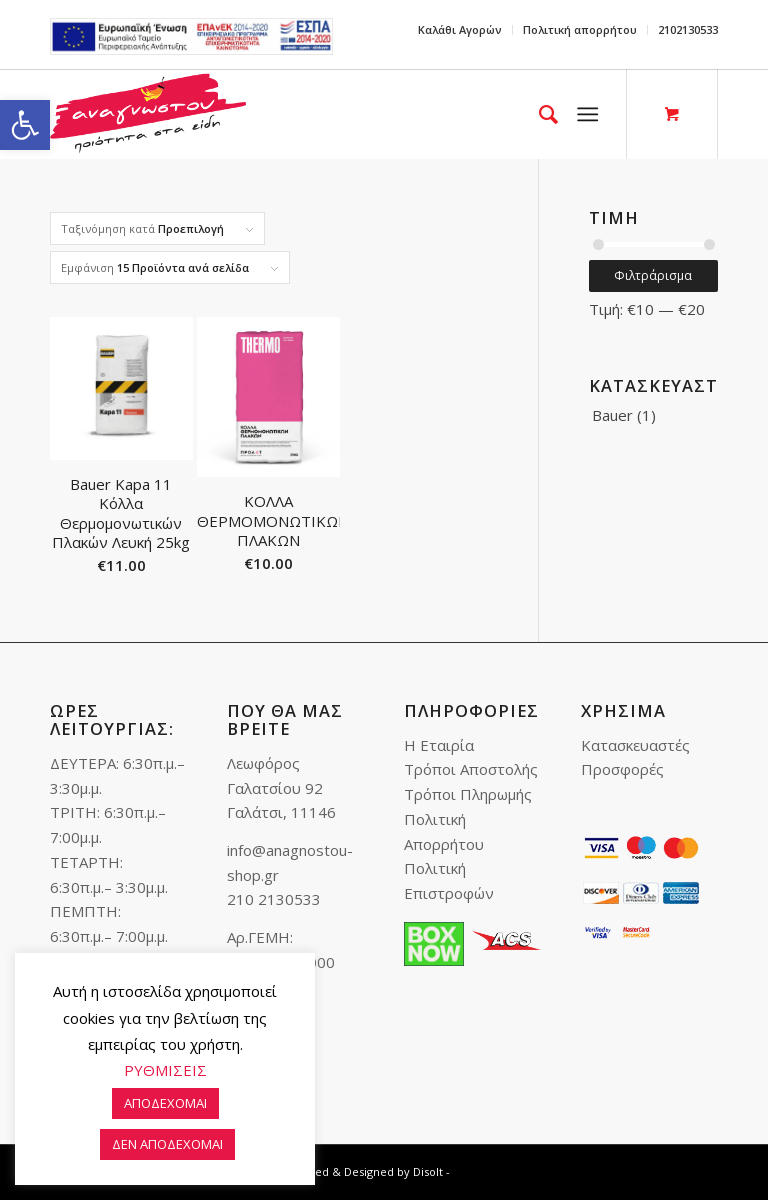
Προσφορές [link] (622, 769)
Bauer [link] (612, 415)
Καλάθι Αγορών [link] (460, 29)
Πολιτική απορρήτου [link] (580, 29)
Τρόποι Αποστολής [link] (471, 769)
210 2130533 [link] (274, 899)
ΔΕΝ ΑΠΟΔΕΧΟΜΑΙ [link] (167, 1144)
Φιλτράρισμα (653, 275)
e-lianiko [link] (191, 36)
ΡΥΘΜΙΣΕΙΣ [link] (165, 1070)
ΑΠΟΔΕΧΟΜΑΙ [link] (165, 1103)
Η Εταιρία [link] (439, 745)
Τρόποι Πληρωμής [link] (468, 794)
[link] (25, 125)
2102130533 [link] (688, 29)
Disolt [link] (428, 1171)
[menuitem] (460, 30)
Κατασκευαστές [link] (635, 745)
